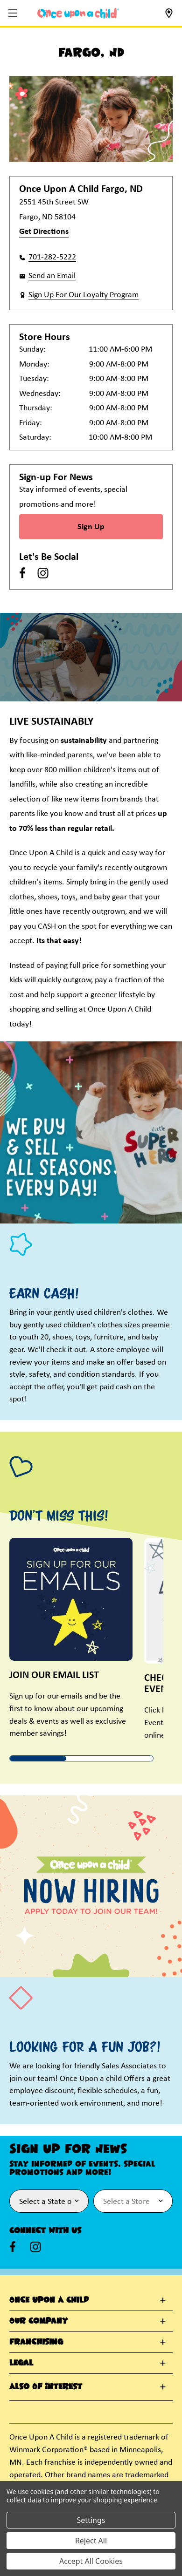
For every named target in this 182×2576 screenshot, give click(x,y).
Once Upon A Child (49, 2300)
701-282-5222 (52, 257)
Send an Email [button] (52, 276)
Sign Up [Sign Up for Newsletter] (91, 527)
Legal (21, 2363)
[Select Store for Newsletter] (133, 2201)
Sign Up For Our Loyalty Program (83, 295)
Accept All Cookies (91, 2561)
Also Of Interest (45, 2387)
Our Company (38, 2321)
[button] (14, 13)
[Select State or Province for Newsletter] (49, 2201)
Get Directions (44, 231)
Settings (91, 2520)
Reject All (91, 2540)
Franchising (36, 2342)
